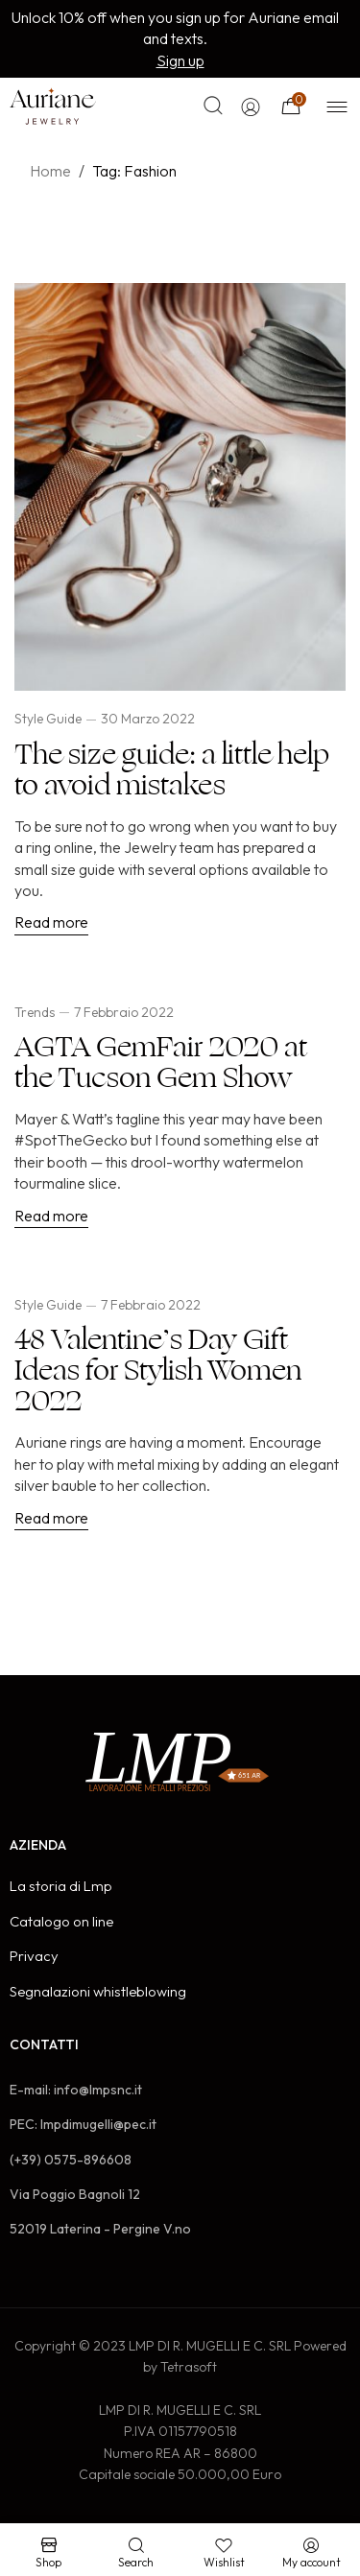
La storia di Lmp (61, 1886)
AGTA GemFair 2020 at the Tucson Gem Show (160, 1062)
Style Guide (48, 718)
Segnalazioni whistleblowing (98, 1991)
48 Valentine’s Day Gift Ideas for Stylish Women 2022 (157, 1370)
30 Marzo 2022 (148, 718)
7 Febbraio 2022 (124, 1012)
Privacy (34, 1956)
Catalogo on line (61, 1921)
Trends (34, 1012)
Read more (51, 922)
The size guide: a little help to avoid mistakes (171, 770)
